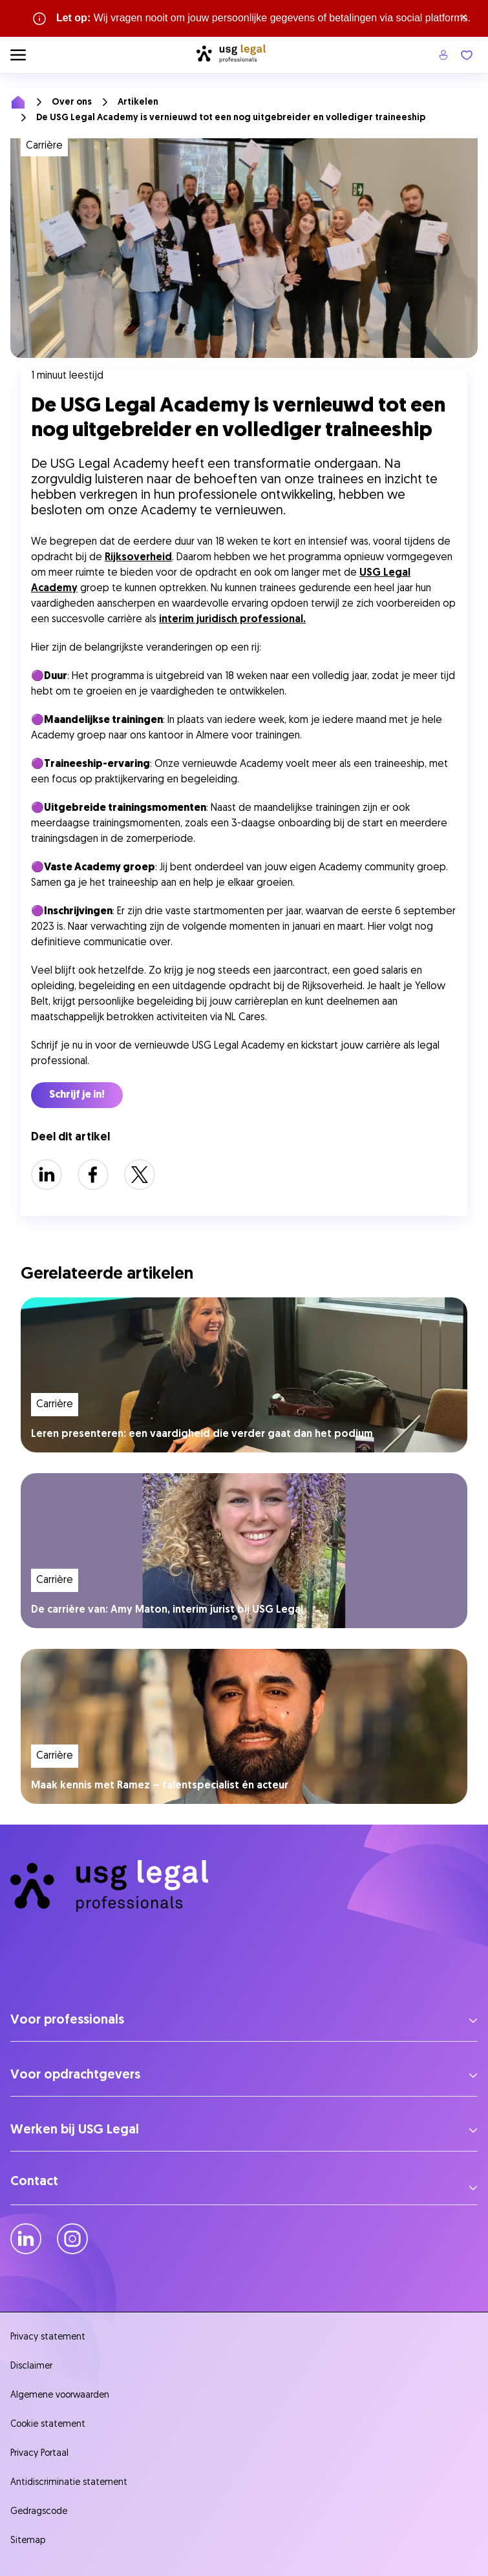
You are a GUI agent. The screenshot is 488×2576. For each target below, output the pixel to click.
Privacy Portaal (39, 2453)
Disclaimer (31, 2366)
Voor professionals (67, 2020)
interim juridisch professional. (232, 619)
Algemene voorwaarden (59, 2395)
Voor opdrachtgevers (75, 2075)
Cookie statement (47, 2424)
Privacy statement (47, 2337)
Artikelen (138, 102)
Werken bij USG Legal (74, 2130)
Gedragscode (38, 2512)
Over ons (72, 102)
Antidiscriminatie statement (71, 2482)
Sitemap (27, 2541)
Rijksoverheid (138, 557)
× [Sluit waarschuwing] (463, 18)
